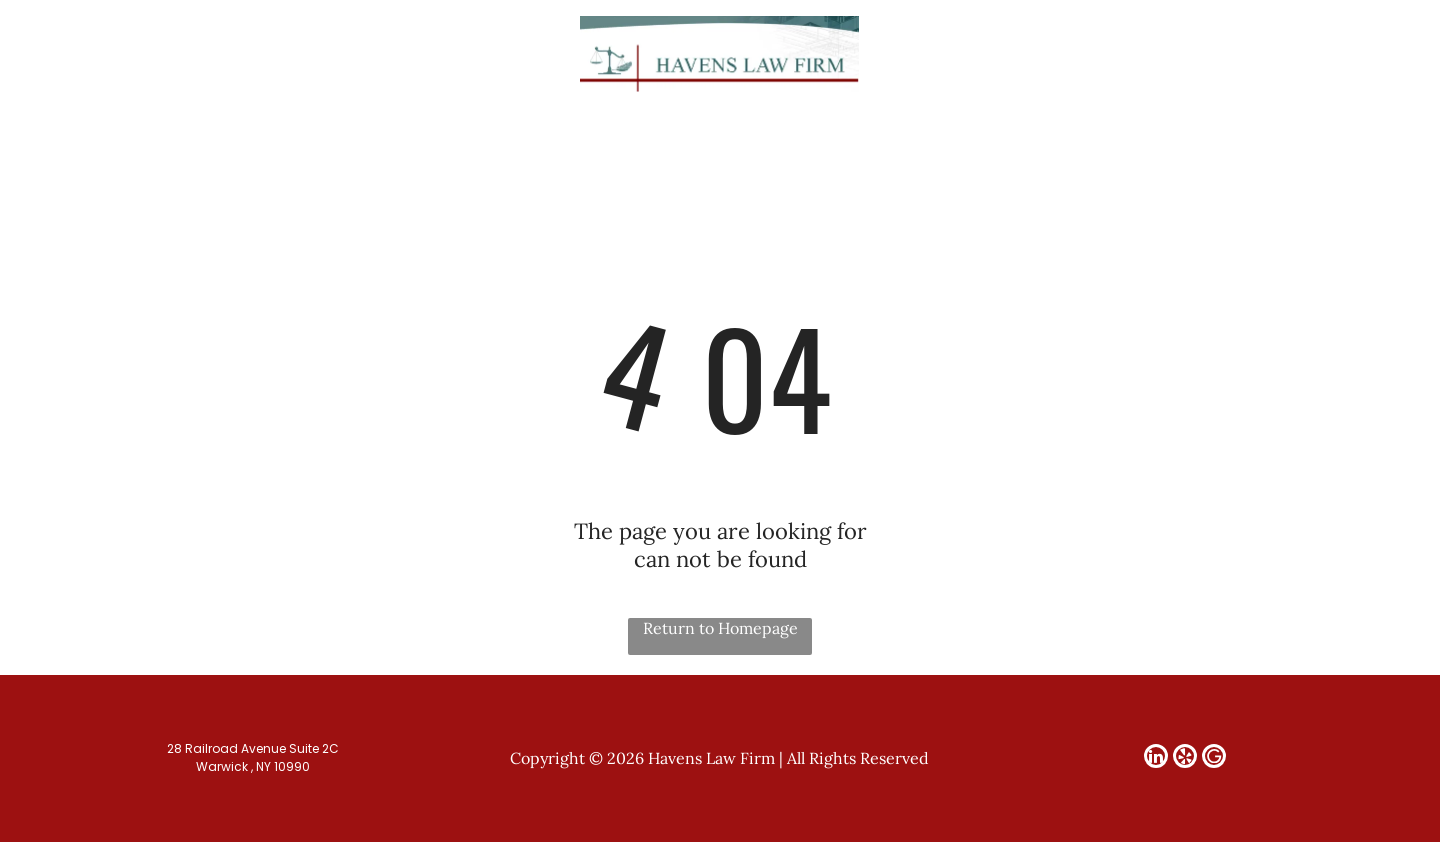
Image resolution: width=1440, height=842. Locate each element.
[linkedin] (1296, 54)
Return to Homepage (720, 628)
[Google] (1354, 54)
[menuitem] (361, 131)
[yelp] (1325, 54)
